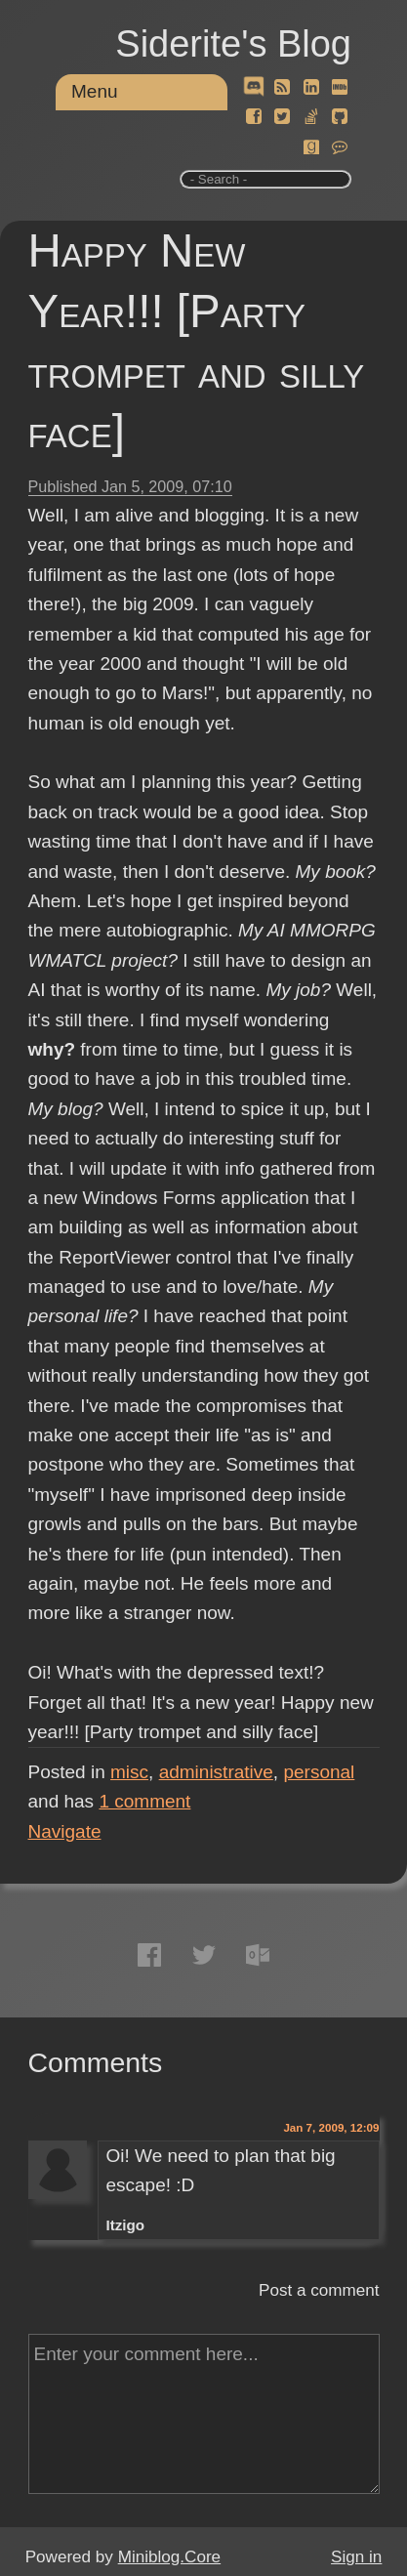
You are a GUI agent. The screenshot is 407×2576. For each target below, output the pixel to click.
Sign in (356, 2557)
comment (144, 1801)
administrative (216, 1772)
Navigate (65, 1831)
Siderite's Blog (233, 43)
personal (318, 1772)
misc (129, 1772)
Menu (94, 91)
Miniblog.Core (169, 2557)
